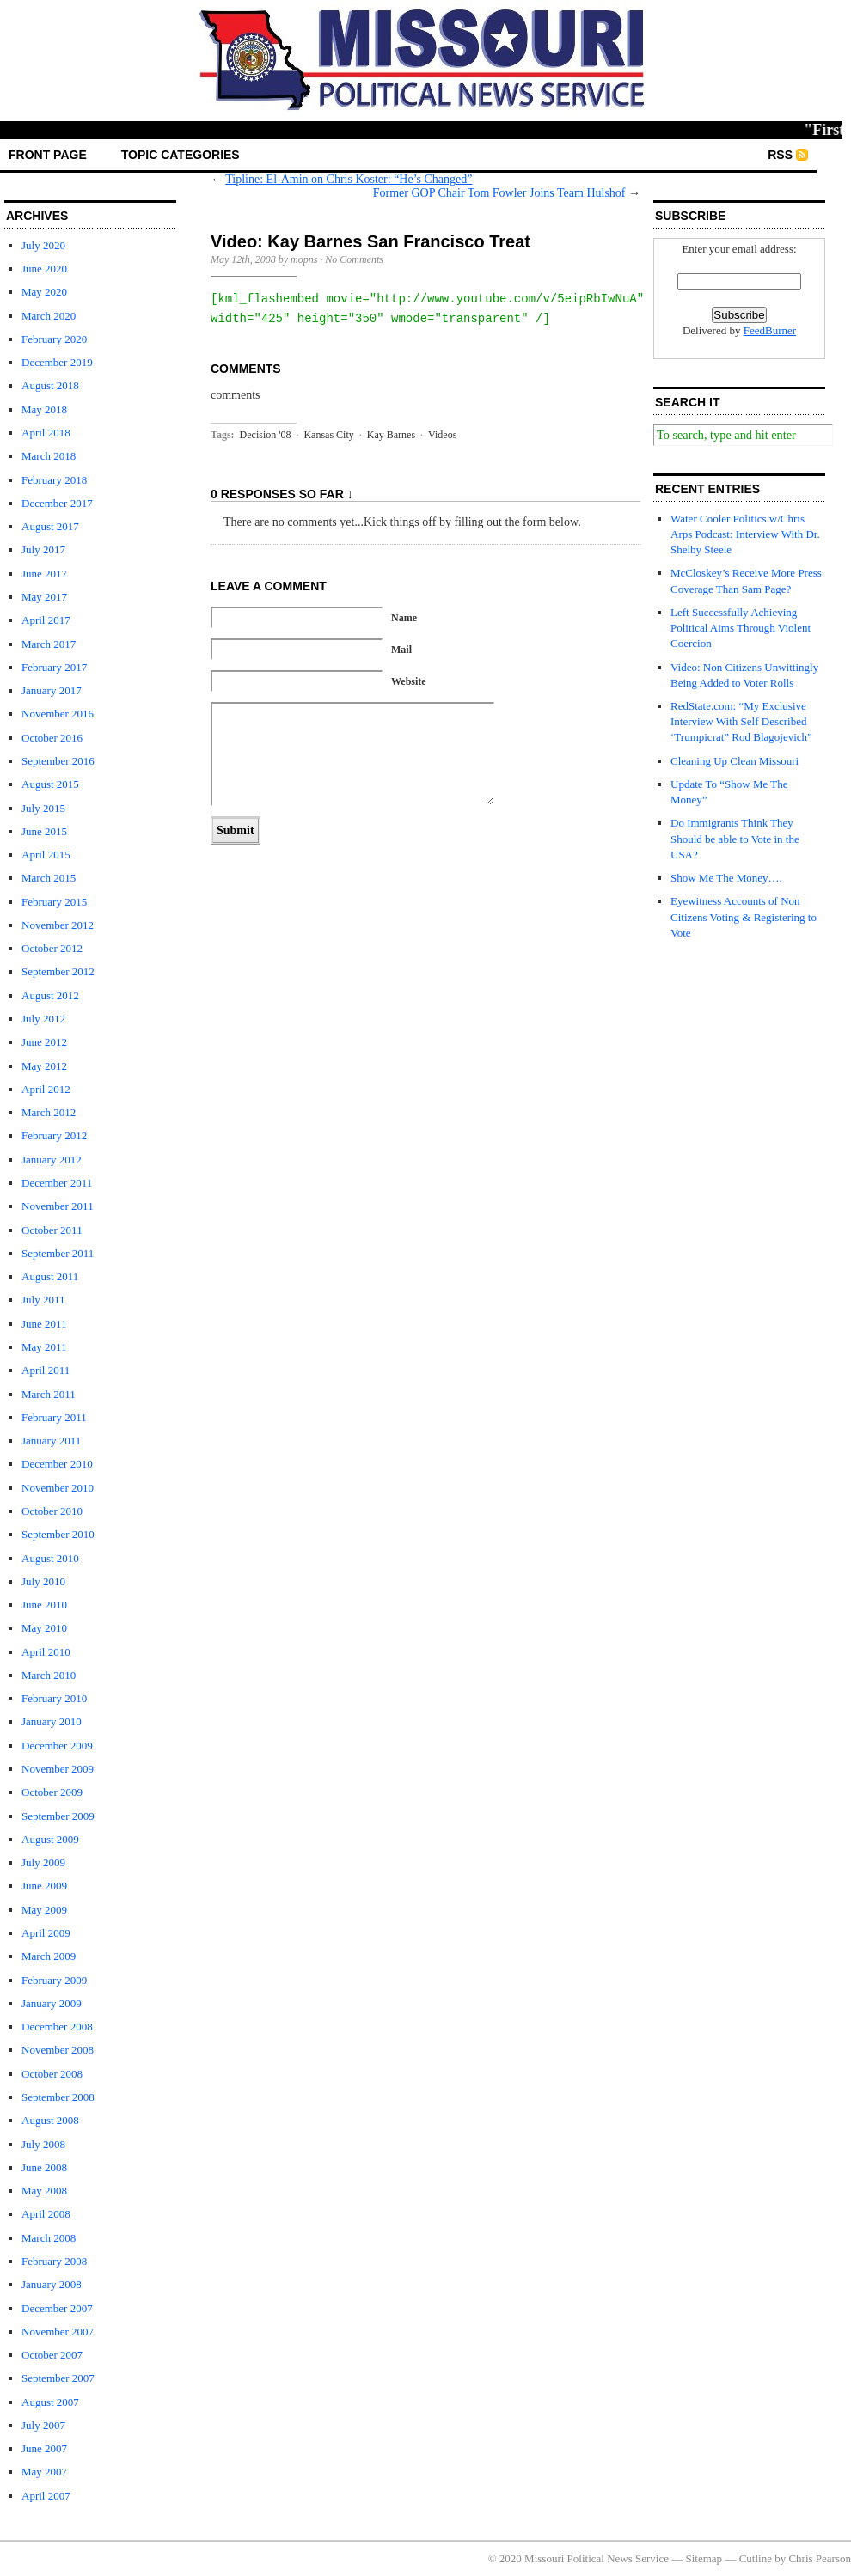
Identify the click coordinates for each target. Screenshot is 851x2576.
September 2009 (58, 1816)
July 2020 (43, 245)
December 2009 (57, 1745)
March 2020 (48, 315)
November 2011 (57, 1205)
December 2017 (57, 503)
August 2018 (50, 385)
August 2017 (50, 526)
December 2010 (57, 1463)
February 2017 (54, 667)
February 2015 (54, 901)
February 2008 (54, 2261)
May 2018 (44, 409)
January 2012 (51, 1159)
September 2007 (58, 2378)
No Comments (354, 259)
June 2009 (44, 1885)
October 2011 (52, 1230)
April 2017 (45, 619)
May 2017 (44, 596)
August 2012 (50, 995)
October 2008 (52, 2073)
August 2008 (50, 2120)
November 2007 (57, 2331)
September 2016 (58, 760)
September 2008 (58, 2097)
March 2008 (48, 2237)
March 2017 (48, 644)
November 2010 (57, 1487)
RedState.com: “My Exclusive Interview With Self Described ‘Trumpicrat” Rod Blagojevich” (741, 721)
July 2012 (43, 1018)
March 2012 (48, 1112)
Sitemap (704, 2558)
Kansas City (328, 435)
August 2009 (50, 1839)
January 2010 (51, 1721)
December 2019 (57, 362)
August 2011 (49, 1276)
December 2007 (57, 2308)
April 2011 (45, 1370)
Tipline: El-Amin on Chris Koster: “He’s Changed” (348, 179)
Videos (442, 435)
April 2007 (45, 2495)
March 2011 (48, 1394)
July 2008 (43, 2144)
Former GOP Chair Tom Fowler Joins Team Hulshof (499, 192)
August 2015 (50, 784)
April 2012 (45, 1089)
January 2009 (51, 2003)
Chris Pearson (819, 2558)
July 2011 (42, 1299)
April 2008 (45, 2213)
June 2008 (44, 2167)
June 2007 (44, 2448)
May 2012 (44, 1065)
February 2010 (54, 1698)
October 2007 (52, 2354)
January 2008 (51, 2284)
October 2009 (52, 1791)
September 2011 (57, 1253)
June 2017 (44, 573)
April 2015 (45, 854)
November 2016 (57, 713)
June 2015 (44, 831)
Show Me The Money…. (726, 877)
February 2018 (54, 479)
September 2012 (58, 971)
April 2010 (45, 1651)
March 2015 (48, 877)
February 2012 (54, 1135)
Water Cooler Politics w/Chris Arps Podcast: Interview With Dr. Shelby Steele (745, 534)
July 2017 (43, 549)
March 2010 (48, 1675)
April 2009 (45, 1932)
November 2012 (57, 925)
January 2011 (51, 1440)
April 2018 (45, 432)
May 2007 (44, 2471)
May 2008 (44, 2190)
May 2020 (44, 291)
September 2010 (58, 1534)
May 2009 (44, 1909)
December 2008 (57, 2026)
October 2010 (52, 1511)
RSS (780, 155)
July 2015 (43, 808)
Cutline (755, 2558)
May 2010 (44, 1627)
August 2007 (50, 2402)
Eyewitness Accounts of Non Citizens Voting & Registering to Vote (743, 916)
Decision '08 (265, 435)
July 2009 (43, 1862)
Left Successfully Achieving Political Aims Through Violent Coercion (740, 628)
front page (48, 155)
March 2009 (48, 1956)
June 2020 (44, 268)
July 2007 (43, 2425)
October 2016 (52, 737)
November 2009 (57, 1768)
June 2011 (44, 1323)
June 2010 (44, 1604)
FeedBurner (770, 330)
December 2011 (56, 1182)
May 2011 (44, 1346)
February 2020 (54, 339)
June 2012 (44, 1041)
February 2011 (54, 1417)
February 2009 (54, 1980)
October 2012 (52, 948)
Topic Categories (180, 155)
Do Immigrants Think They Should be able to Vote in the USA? (734, 838)
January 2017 (51, 690)
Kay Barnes (391, 435)
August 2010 (50, 1558)
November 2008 (57, 2049)
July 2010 (43, 1581)
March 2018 (48, 455)
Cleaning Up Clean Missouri (734, 760)
